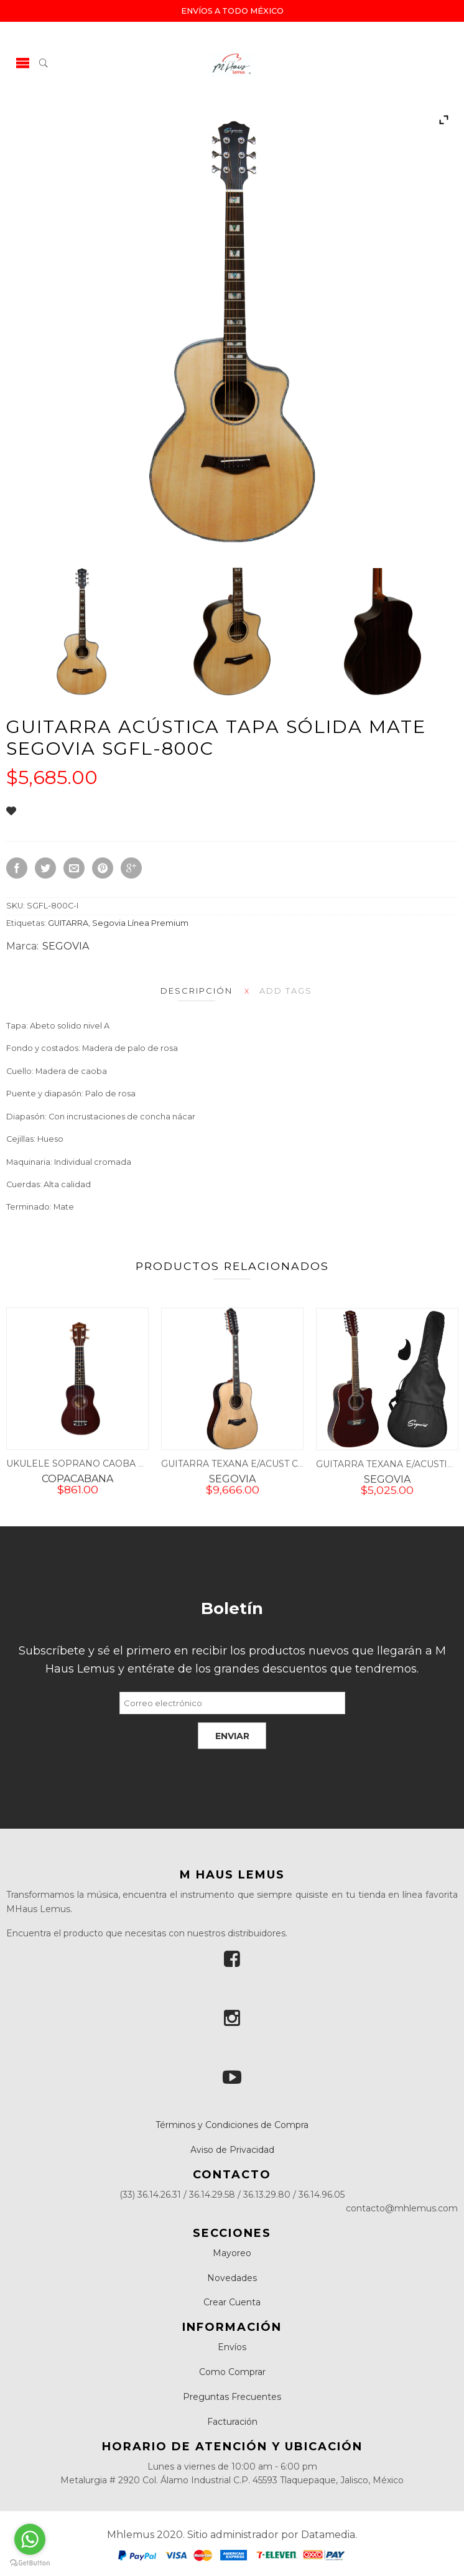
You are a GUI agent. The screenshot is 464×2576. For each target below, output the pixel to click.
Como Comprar (232, 2372)
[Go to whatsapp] (29, 2539)
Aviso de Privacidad (232, 2149)
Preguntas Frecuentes (232, 2396)
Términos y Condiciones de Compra (232, 2124)
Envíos (232, 2347)
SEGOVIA (65, 946)
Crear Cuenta (232, 2302)
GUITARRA (68, 923)
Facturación (232, 2421)
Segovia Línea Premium (140, 923)
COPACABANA (77, 1486)
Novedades (232, 2278)
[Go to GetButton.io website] (30, 2563)
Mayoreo (232, 2253)
